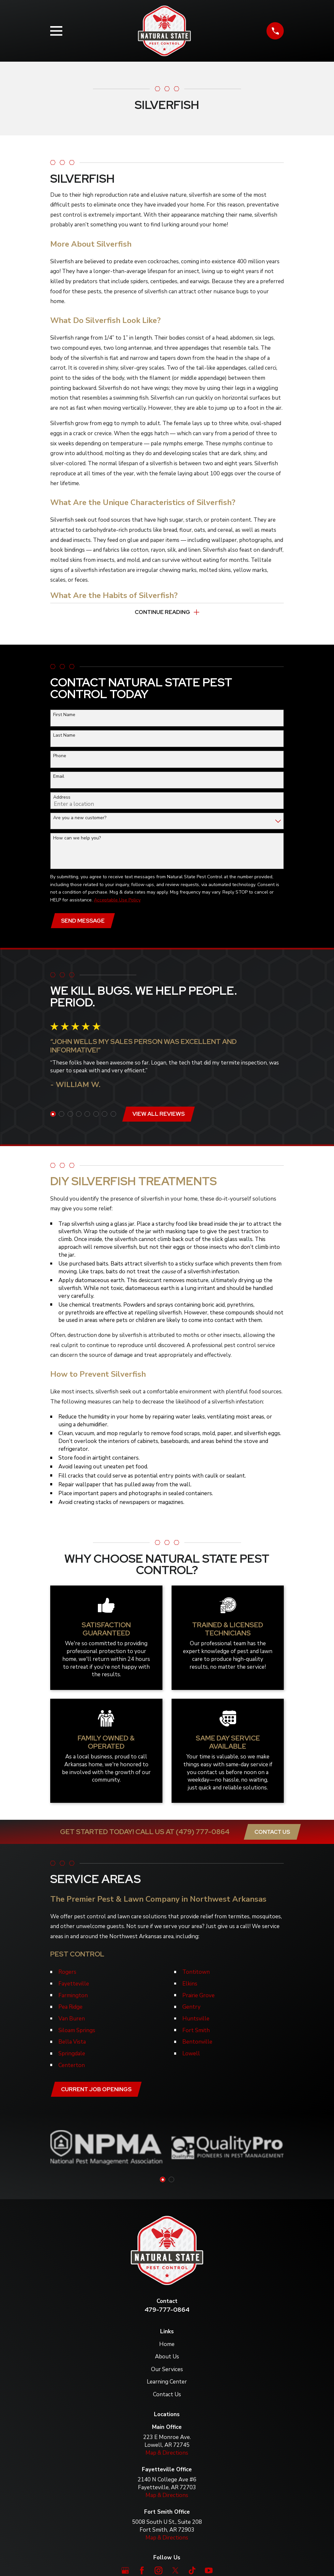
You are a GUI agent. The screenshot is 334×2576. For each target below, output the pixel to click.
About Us (167, 2359)
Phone (59, 756)
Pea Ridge (70, 2008)
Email (58, 777)
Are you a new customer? (79, 818)
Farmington (73, 1997)
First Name (64, 715)
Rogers (67, 1973)
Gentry (191, 2008)
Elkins (189, 1985)
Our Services (167, 2371)
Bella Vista (72, 2043)
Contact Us (272, 1833)
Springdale (71, 2055)
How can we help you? (77, 839)
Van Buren (71, 2020)
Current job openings (97, 2090)
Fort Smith (196, 2032)
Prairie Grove (198, 1997)
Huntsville (195, 2020)
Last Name (64, 736)
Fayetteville (73, 1985)
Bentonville (197, 2043)
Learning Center (167, 2384)
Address (61, 798)
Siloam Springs (76, 2032)
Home (167, 2346)
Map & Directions (166, 2455)
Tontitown (196, 1973)
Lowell (191, 2055)
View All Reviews (159, 1115)
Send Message (83, 921)
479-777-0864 (167, 2312)
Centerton (71, 2067)
